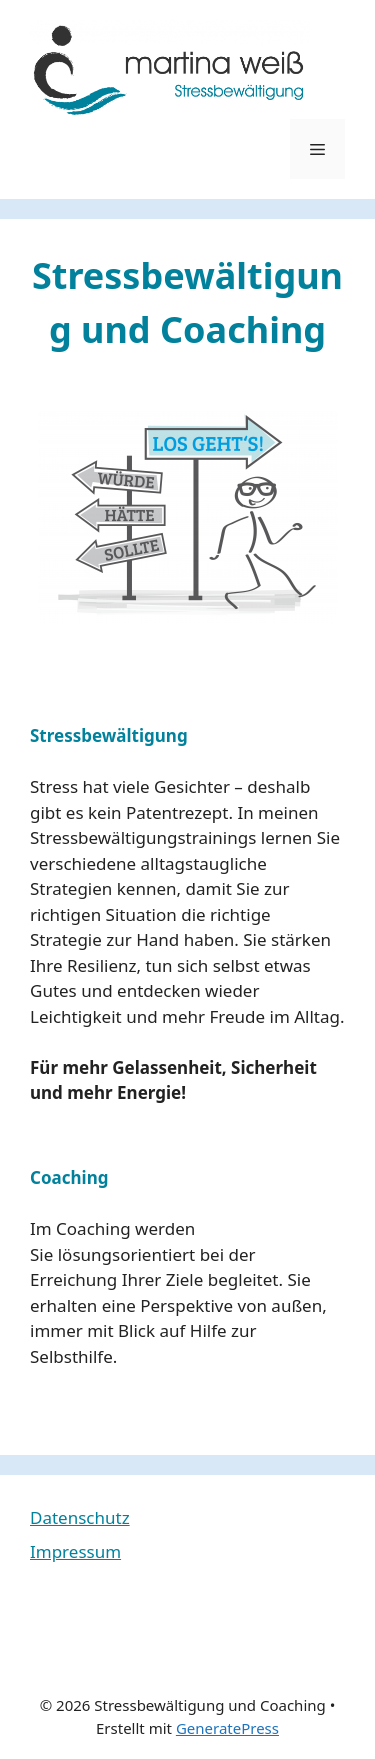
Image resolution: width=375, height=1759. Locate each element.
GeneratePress (227, 1728)
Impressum (75, 1551)
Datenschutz (80, 1517)
